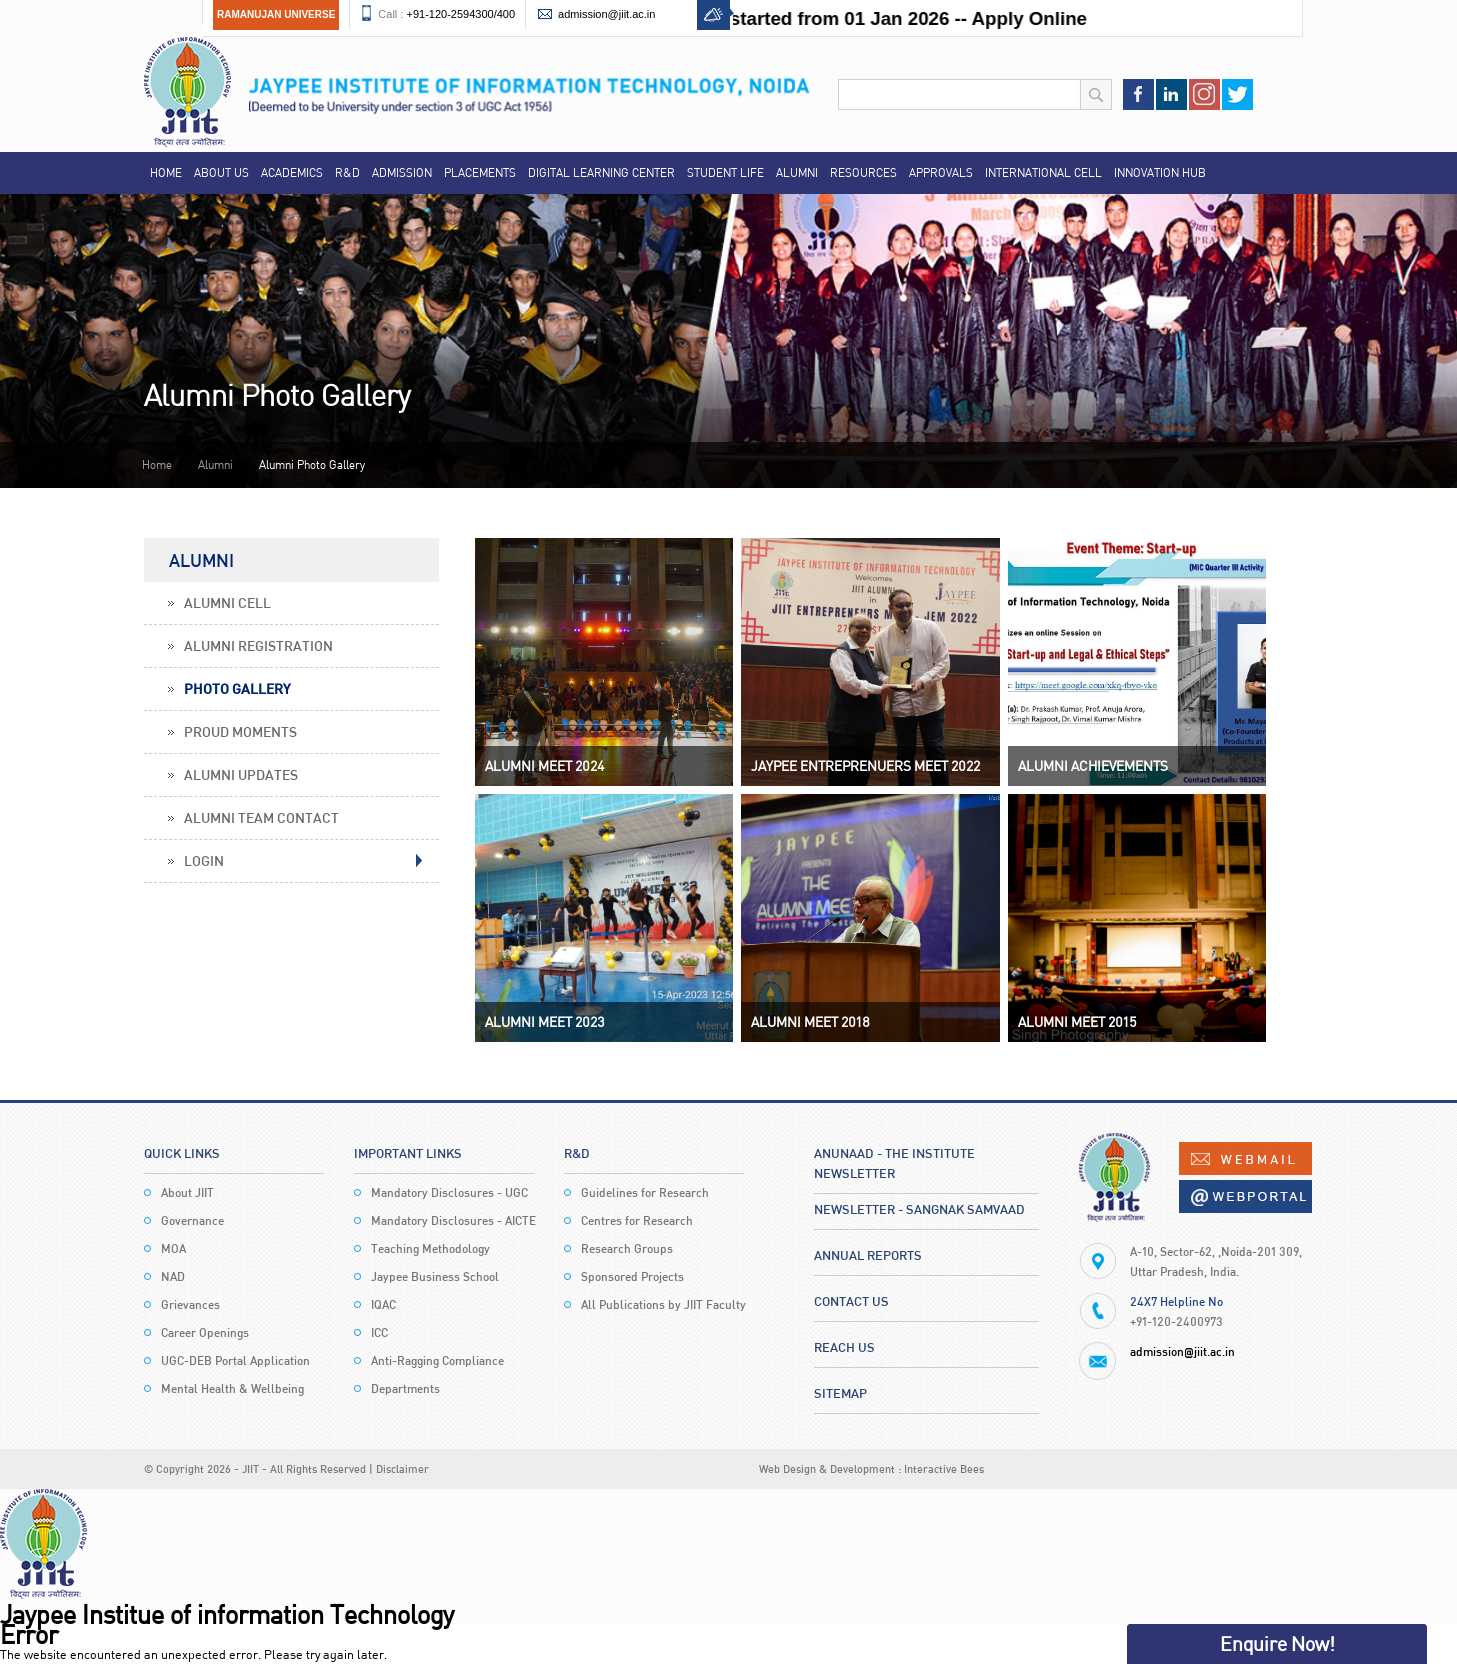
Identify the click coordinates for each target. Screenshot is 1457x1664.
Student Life (725, 172)
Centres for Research (637, 1220)
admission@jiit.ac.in (606, 14)
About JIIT (187, 1192)
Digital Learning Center (601, 172)
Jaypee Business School (435, 1276)
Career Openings (205, 1332)
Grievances (190, 1304)
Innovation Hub (1160, 172)
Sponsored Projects (632, 1276)
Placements (480, 172)
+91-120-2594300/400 (460, 14)
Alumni (797, 172)
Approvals (941, 172)
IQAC (383, 1304)
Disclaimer (402, 1468)
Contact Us (851, 1301)
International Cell (1043, 172)
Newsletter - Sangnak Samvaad (919, 1209)
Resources (863, 172)
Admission (402, 172)
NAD (173, 1276)
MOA (173, 1248)
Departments (405, 1388)
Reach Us (844, 1347)
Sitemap (840, 1393)
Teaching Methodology (430, 1248)
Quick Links (182, 1153)
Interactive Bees (944, 1468)
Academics (292, 172)
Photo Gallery (237, 688)
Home (166, 172)
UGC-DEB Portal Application (235, 1360)
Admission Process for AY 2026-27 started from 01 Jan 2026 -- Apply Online (772, 18)
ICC (379, 1332)
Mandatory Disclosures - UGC (449, 1192)
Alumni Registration (258, 645)
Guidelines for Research (645, 1192)
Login (204, 860)
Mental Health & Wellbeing (232, 1388)
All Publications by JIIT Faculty (663, 1304)
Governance (192, 1220)
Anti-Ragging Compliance (437, 1360)
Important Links (408, 1153)
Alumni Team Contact (261, 817)
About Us (221, 172)
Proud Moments (240, 731)
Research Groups (627, 1248)
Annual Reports (868, 1255)
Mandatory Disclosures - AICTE (453, 1220)
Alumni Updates (241, 774)
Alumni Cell (227, 602)
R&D (347, 172)
